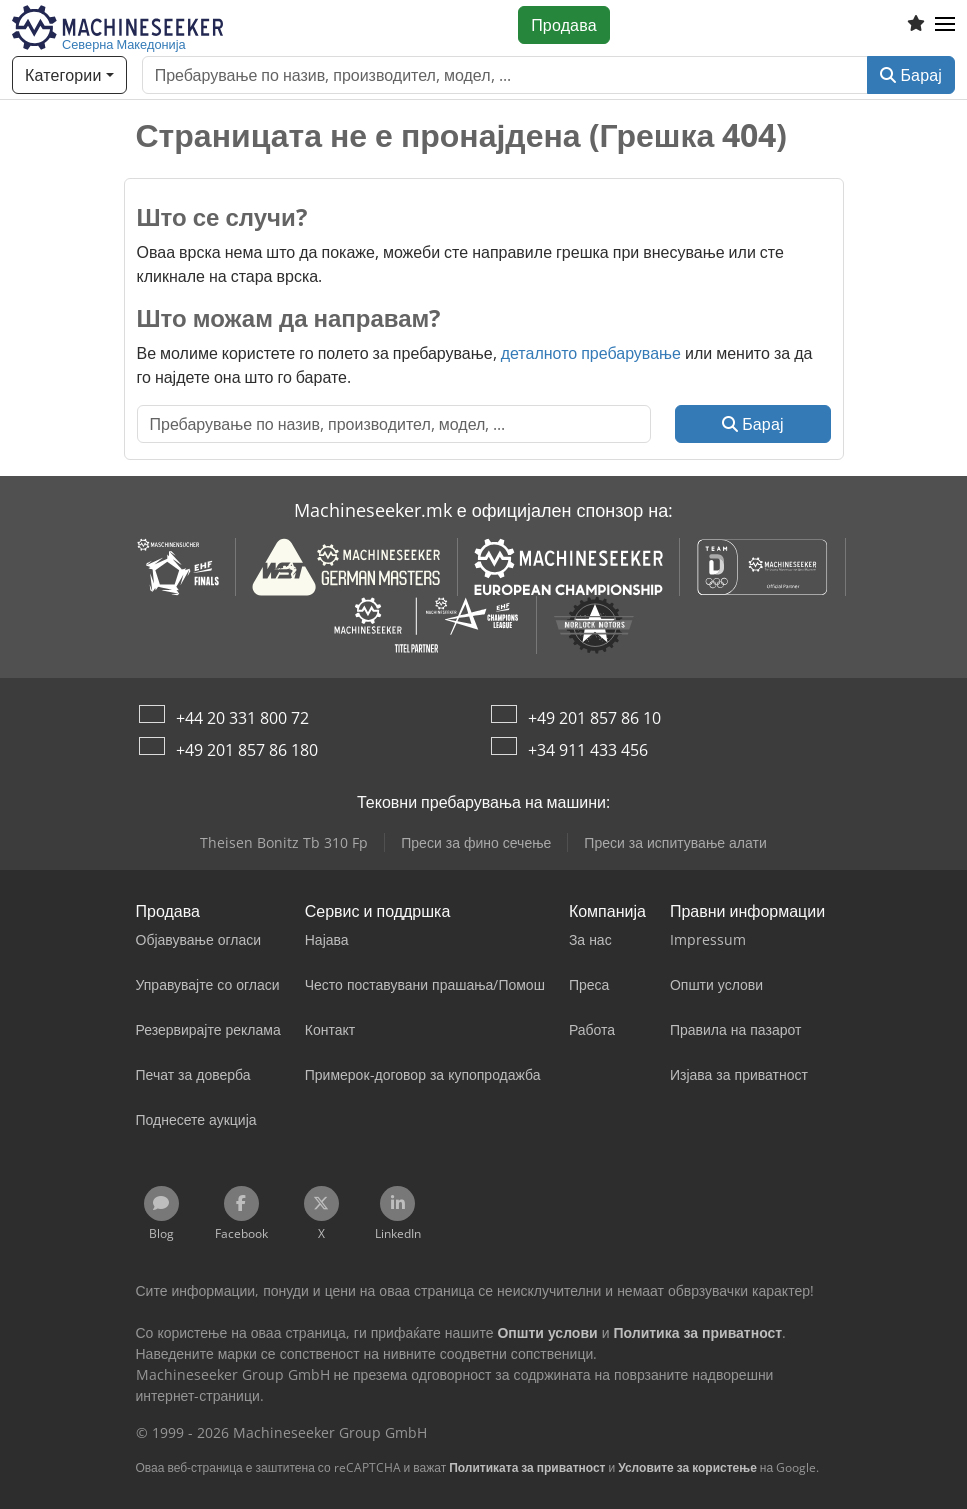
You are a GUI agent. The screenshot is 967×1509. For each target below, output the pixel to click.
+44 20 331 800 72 (242, 718)
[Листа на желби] (916, 25)
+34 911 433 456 (588, 750)
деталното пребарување (591, 353)
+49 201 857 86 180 (247, 750)
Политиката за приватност (527, 1467)
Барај (911, 75)
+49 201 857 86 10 (594, 718)
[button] (945, 25)
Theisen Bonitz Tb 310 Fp (284, 842)
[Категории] (69, 75)
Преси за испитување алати (675, 842)
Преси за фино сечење (476, 842)
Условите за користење (687, 1467)
